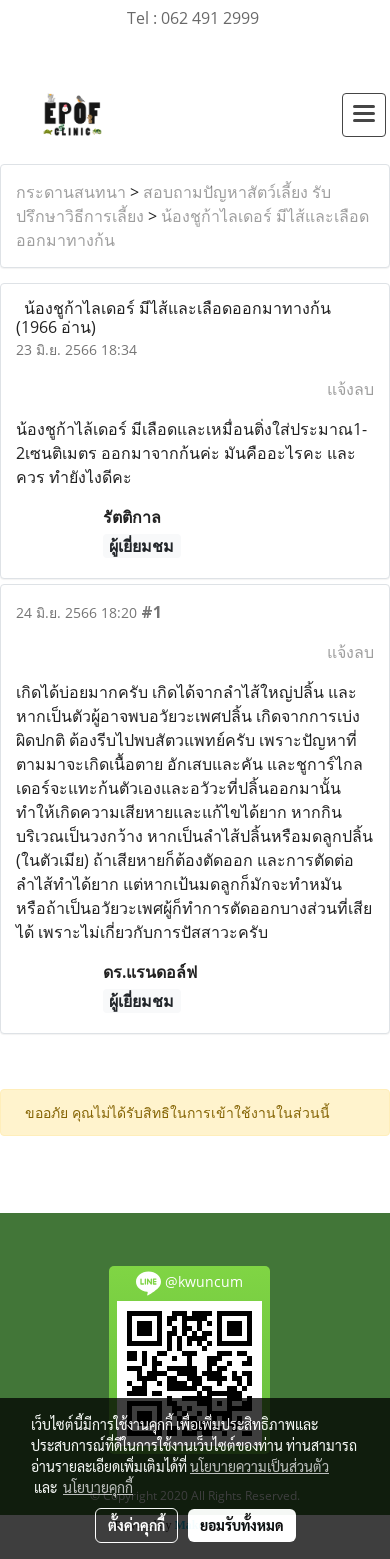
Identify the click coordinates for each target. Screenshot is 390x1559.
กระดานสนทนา (71, 192)
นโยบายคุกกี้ (98, 1487)
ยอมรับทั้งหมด (242, 1525)
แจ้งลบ (350, 389)
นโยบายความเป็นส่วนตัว (259, 1466)
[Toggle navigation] (364, 115)
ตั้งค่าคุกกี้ (136, 1525)
